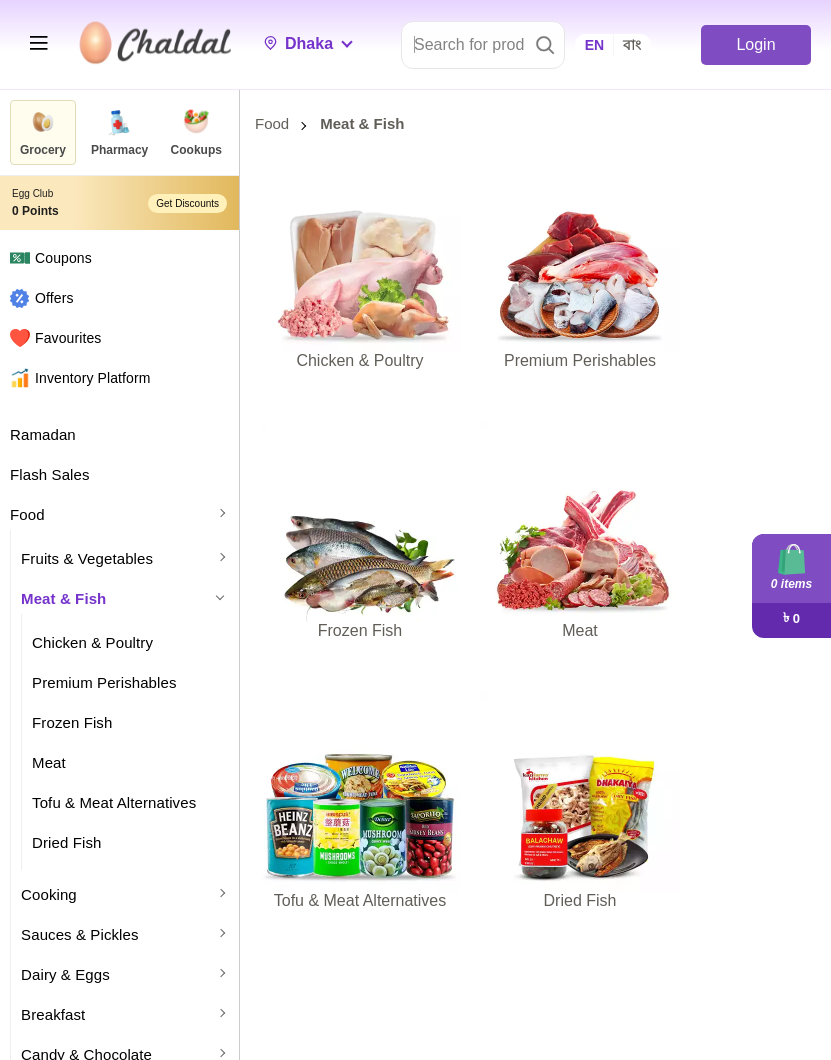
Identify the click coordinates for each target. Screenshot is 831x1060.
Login (755, 44)
